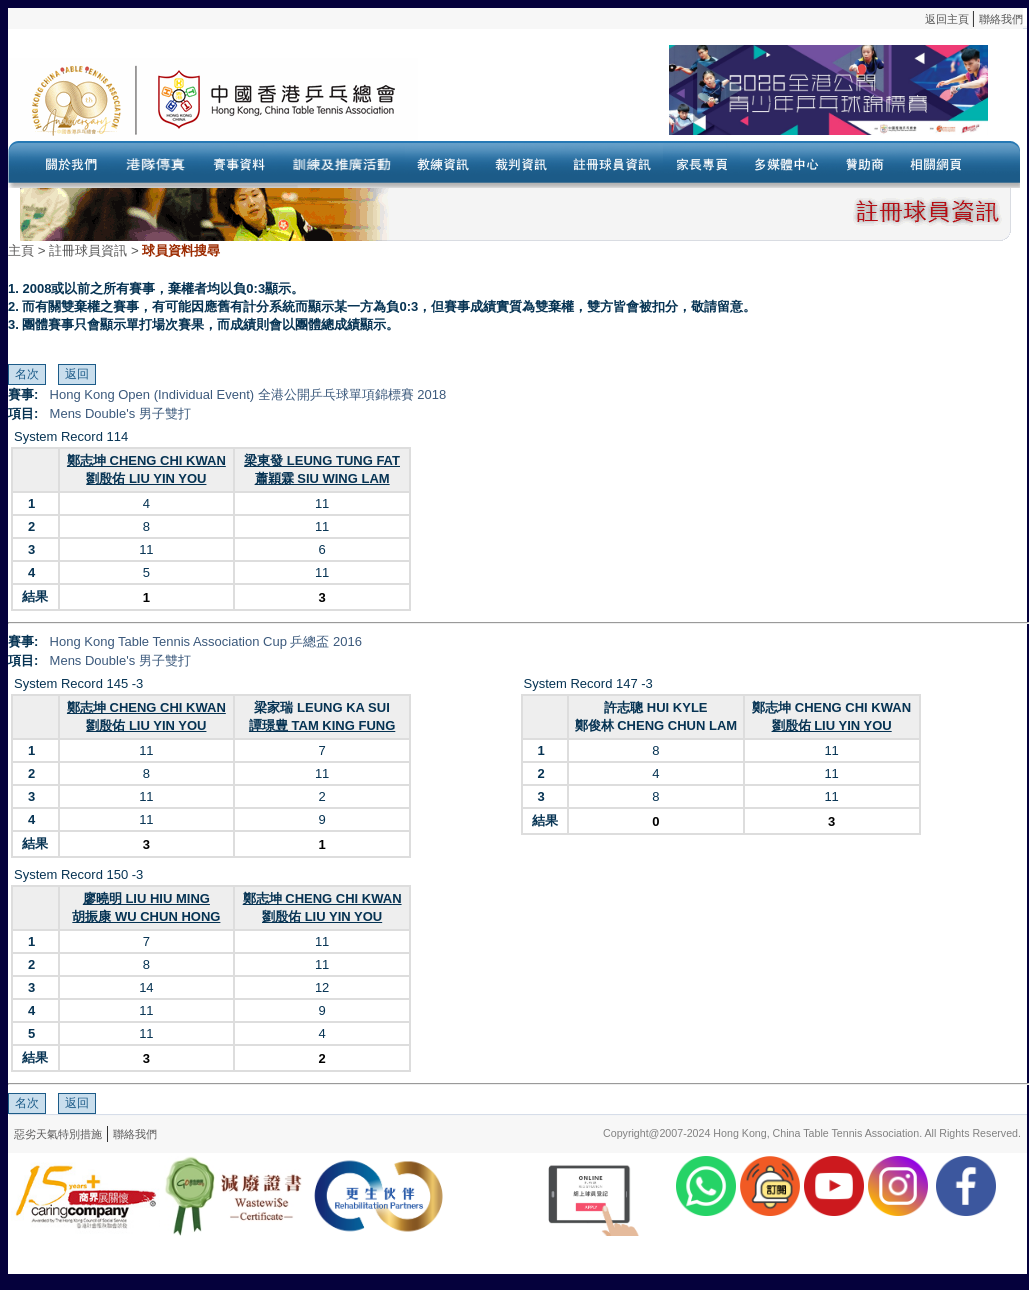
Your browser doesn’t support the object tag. (703, 99)
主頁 (21, 250)
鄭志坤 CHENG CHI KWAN (146, 460)
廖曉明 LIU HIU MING (146, 898)
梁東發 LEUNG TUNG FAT (322, 460)
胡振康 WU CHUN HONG (146, 916)
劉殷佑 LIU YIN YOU (146, 478)
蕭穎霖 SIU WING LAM (322, 478)
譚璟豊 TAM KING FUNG (322, 725)
